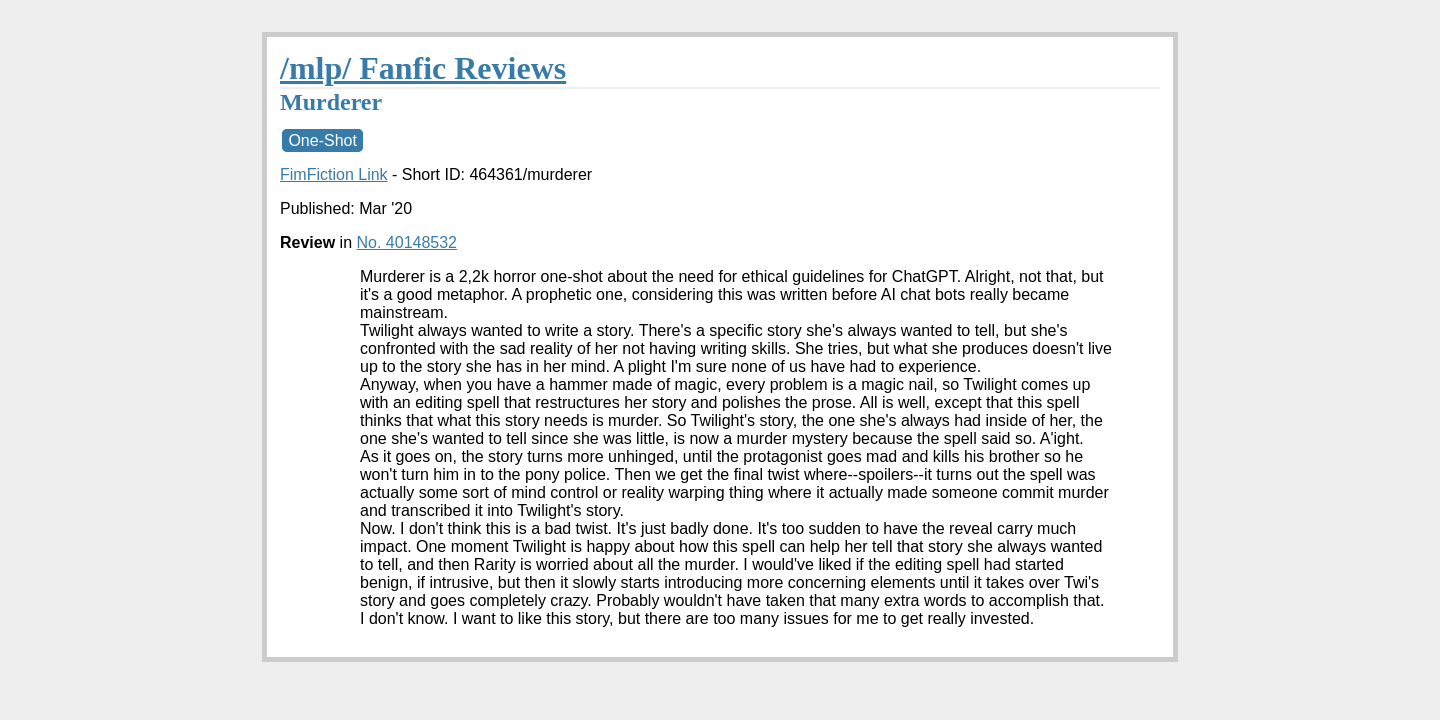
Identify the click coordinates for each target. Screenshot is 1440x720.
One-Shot (322, 140)
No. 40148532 (406, 242)
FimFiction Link (334, 174)
